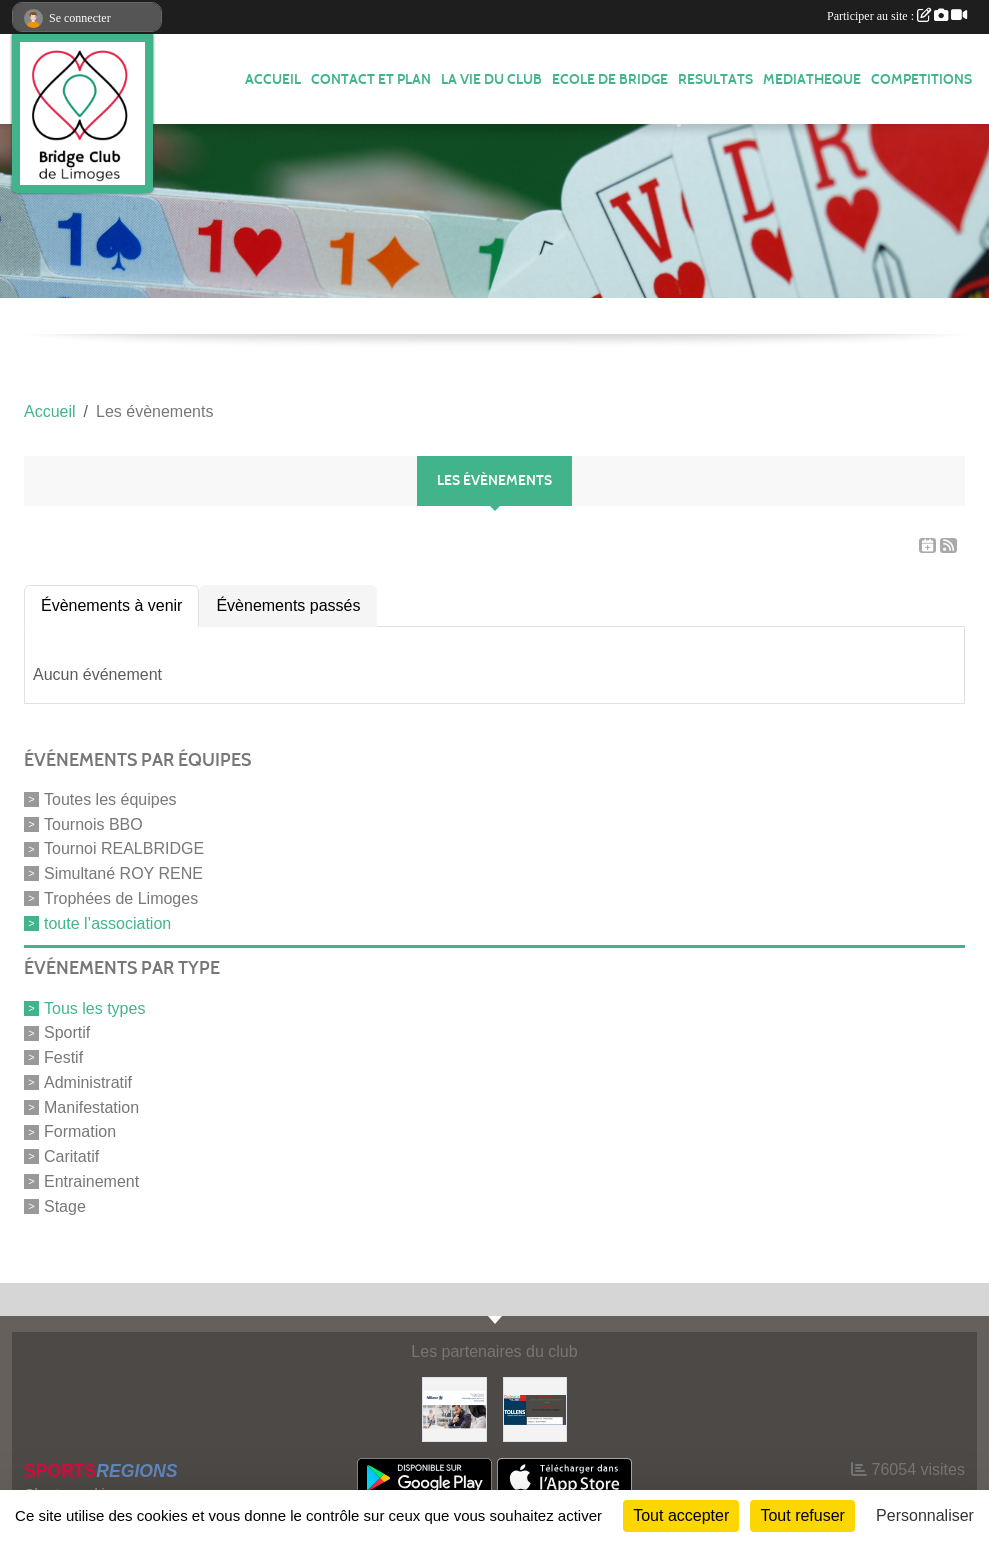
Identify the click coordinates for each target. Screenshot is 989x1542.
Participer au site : (897, 16)
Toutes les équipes (110, 799)
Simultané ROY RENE (123, 873)
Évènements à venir (111, 605)
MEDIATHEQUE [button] (812, 79)
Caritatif (71, 1156)
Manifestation (91, 1106)
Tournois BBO (93, 823)
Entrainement (91, 1181)
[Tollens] (535, 1408)
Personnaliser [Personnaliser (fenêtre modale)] (925, 1515)
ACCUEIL (273, 79)
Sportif (67, 1032)
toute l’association (107, 922)
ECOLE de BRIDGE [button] (610, 79)
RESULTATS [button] (715, 79)
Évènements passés (288, 605)
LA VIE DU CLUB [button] (491, 79)
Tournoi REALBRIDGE (124, 848)
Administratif (88, 1082)
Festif (63, 1057)
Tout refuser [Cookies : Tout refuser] (802, 1515)
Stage (65, 1205)
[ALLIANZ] (454, 1408)
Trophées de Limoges (121, 898)
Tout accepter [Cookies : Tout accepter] (681, 1515)
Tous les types (94, 1007)
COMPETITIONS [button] (921, 79)
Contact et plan (371, 79)
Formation (80, 1131)
